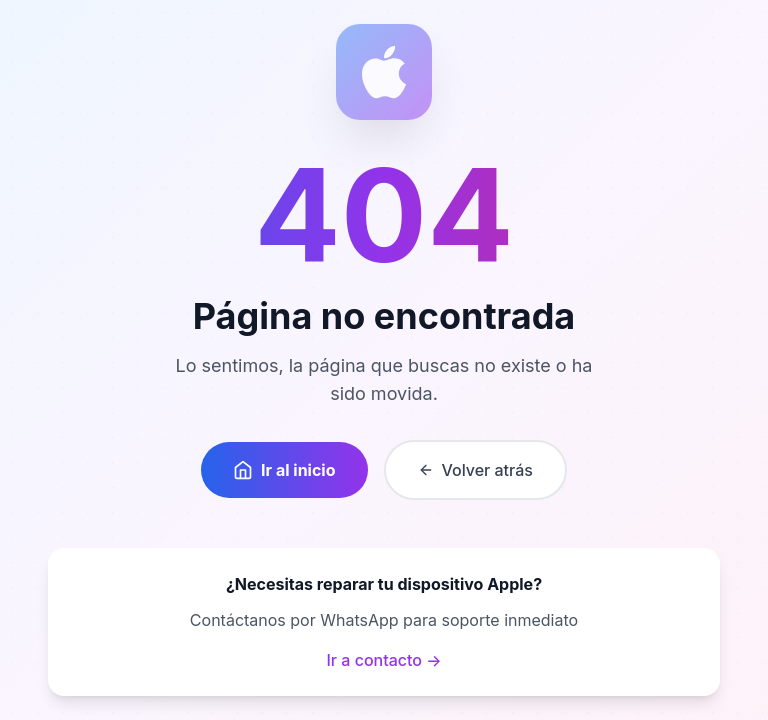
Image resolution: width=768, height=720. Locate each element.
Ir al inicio (284, 470)
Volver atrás (475, 470)
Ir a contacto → (383, 660)
